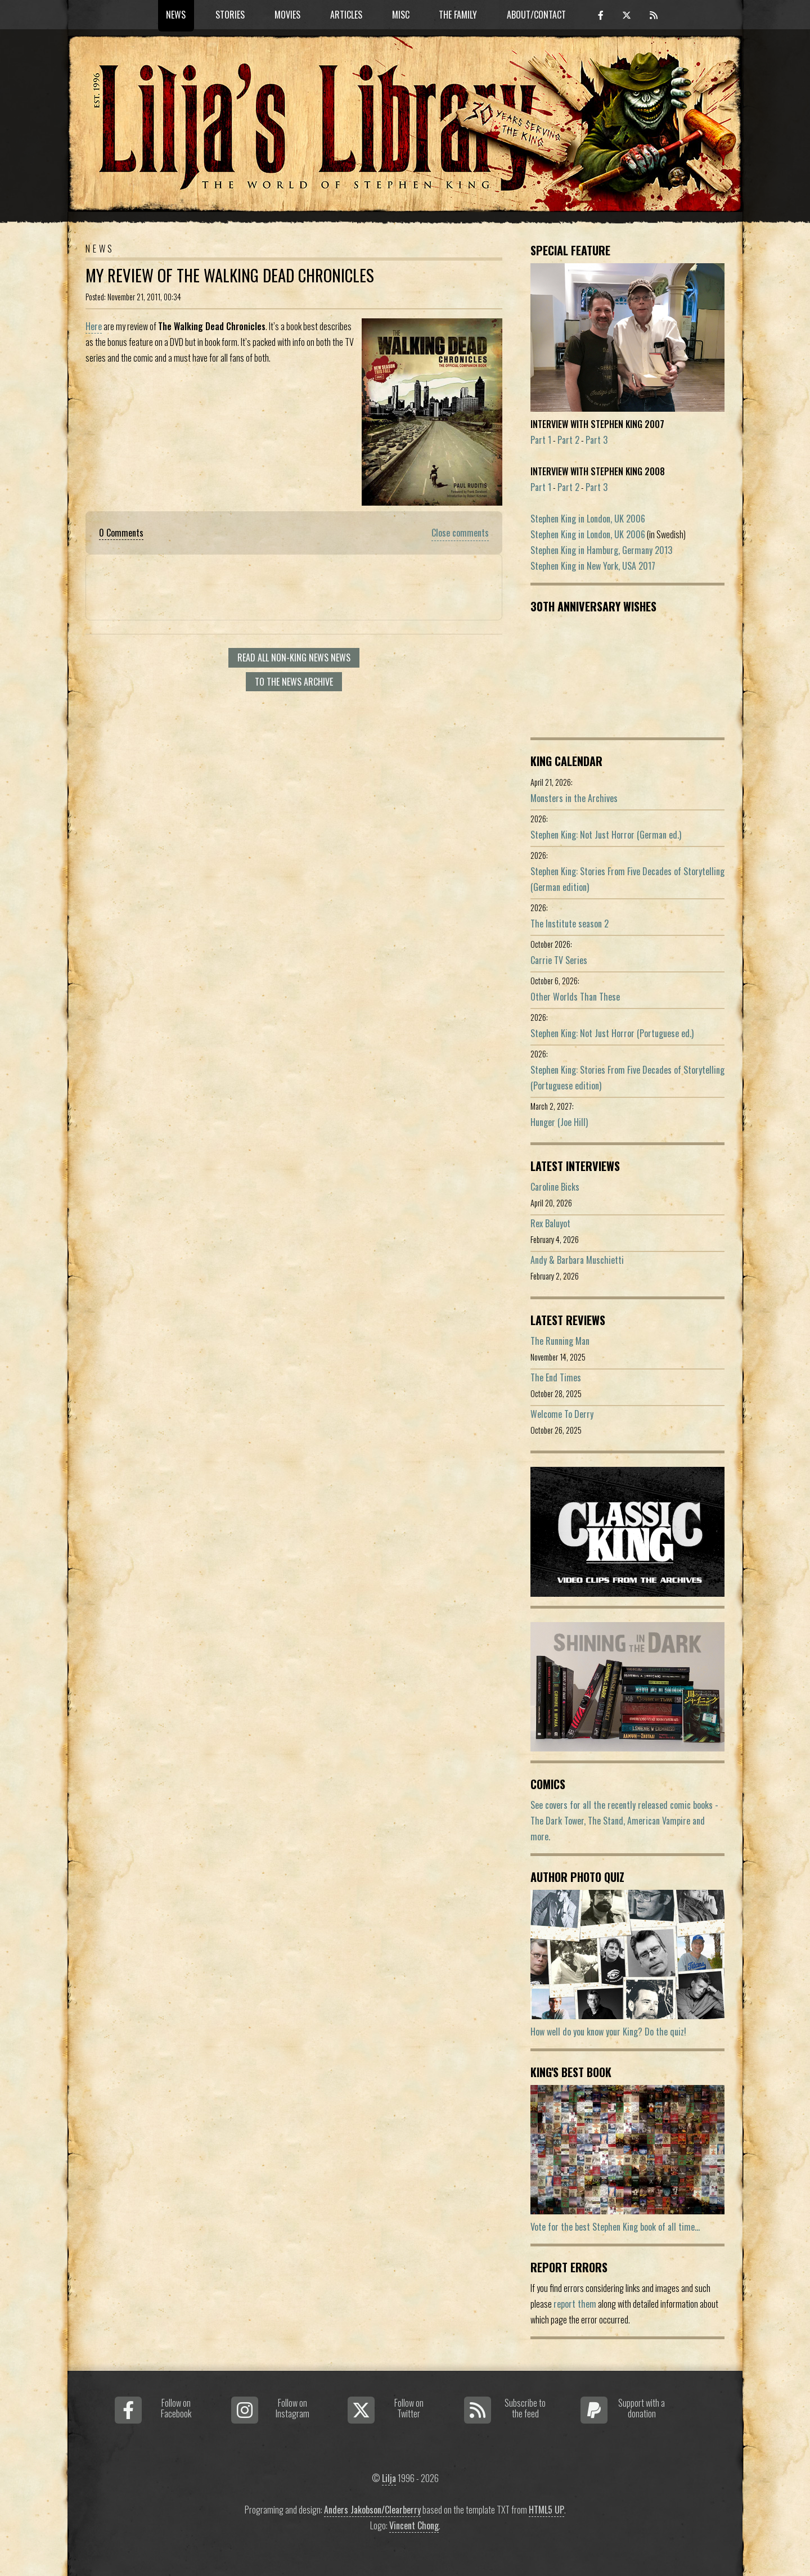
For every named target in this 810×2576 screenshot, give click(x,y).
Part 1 (540, 440)
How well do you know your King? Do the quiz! (608, 2031)
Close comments (460, 532)
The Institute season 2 (569, 923)
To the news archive (294, 681)
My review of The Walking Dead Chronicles (230, 275)
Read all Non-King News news (293, 657)
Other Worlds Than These (575, 996)
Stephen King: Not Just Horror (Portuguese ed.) (612, 1033)
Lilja (389, 2478)
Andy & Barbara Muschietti (577, 1260)
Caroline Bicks (554, 1187)
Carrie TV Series (558, 960)
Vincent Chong (414, 2525)
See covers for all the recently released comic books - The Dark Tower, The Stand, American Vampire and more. (624, 1820)
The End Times (555, 1377)
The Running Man (560, 1341)
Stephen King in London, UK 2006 (587, 518)
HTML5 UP (546, 2509)
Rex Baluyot (550, 1223)
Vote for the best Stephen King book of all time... (615, 2226)
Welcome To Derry (561, 1414)
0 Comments (121, 532)
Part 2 (568, 440)
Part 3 (597, 440)
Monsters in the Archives (574, 798)
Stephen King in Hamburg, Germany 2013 (601, 550)
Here (94, 326)
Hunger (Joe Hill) (559, 1122)
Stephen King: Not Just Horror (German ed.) (605, 834)
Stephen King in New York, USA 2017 (592, 566)
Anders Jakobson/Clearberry (372, 2509)
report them (575, 2304)
